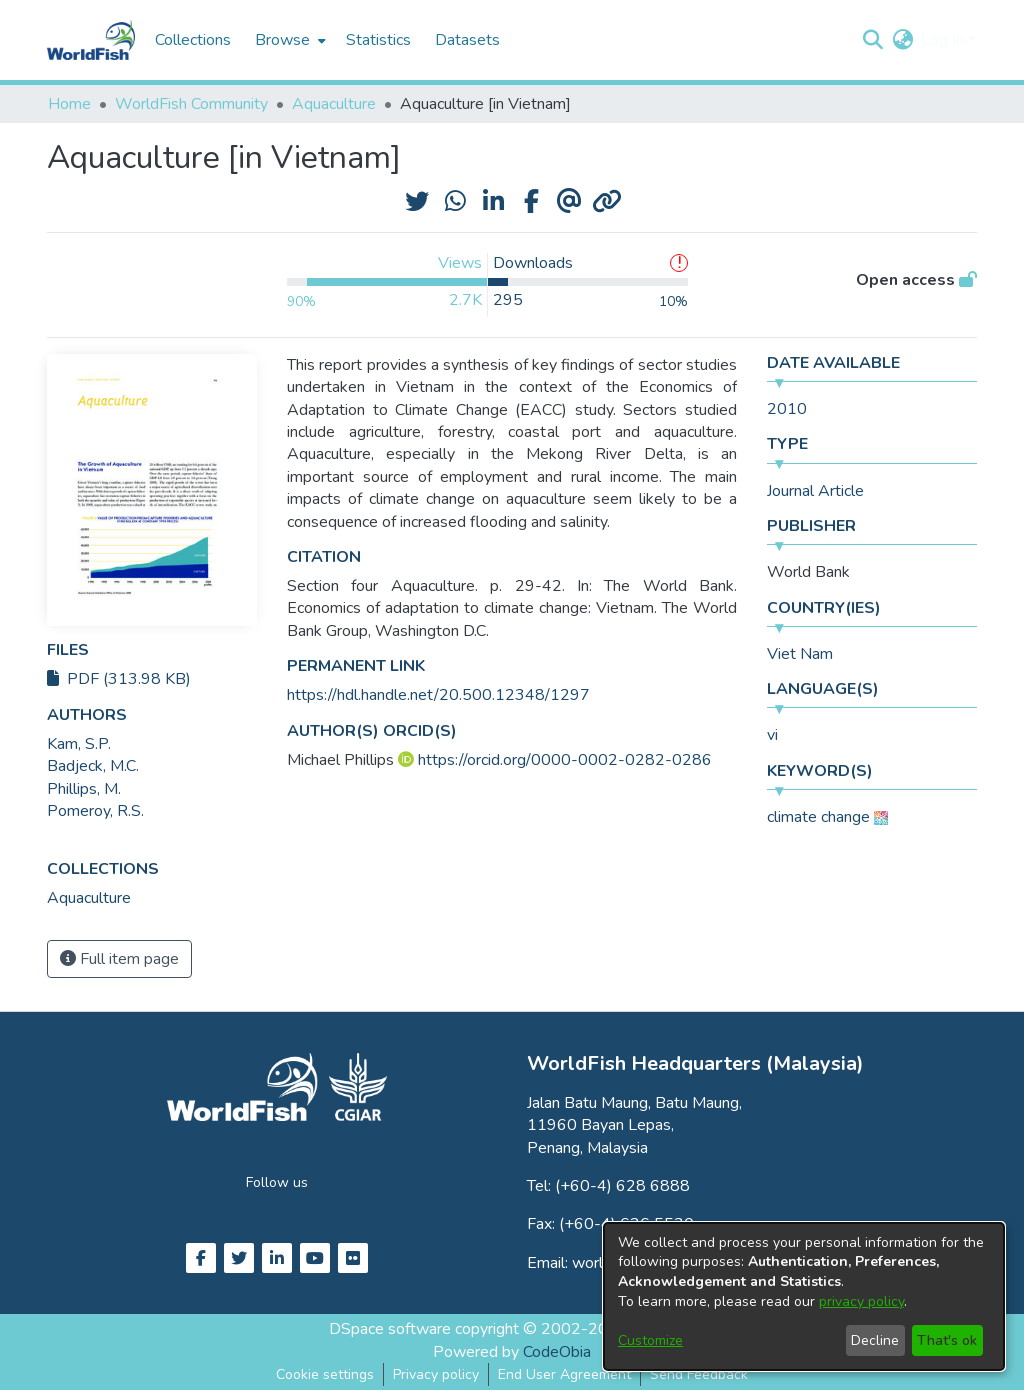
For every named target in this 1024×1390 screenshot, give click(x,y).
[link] (89, 898)
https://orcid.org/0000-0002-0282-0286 (565, 760)
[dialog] (804, 1296)
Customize (650, 1340)
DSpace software (390, 1329)
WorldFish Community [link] (191, 104)
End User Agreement (564, 1374)
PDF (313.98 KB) (119, 679)
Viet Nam (800, 654)
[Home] (91, 40)
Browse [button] (282, 40)
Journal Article (815, 491)
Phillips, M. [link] (84, 789)
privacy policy (861, 1301)
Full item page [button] (119, 959)
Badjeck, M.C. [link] (93, 766)
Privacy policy (436, 1374)
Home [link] (69, 104)
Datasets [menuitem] (467, 40)
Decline (875, 1340)
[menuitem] (288, 40)
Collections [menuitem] (193, 40)
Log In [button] (944, 40)
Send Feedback (699, 1374)
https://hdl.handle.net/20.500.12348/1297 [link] (438, 695)
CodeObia (557, 1352)
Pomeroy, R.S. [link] (95, 811)
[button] (872, 40)
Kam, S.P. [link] (79, 744)
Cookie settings (325, 1374)
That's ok (947, 1340)
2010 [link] (787, 409)
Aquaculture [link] (334, 104)
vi (772, 735)
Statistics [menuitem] (378, 40)
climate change (818, 817)
